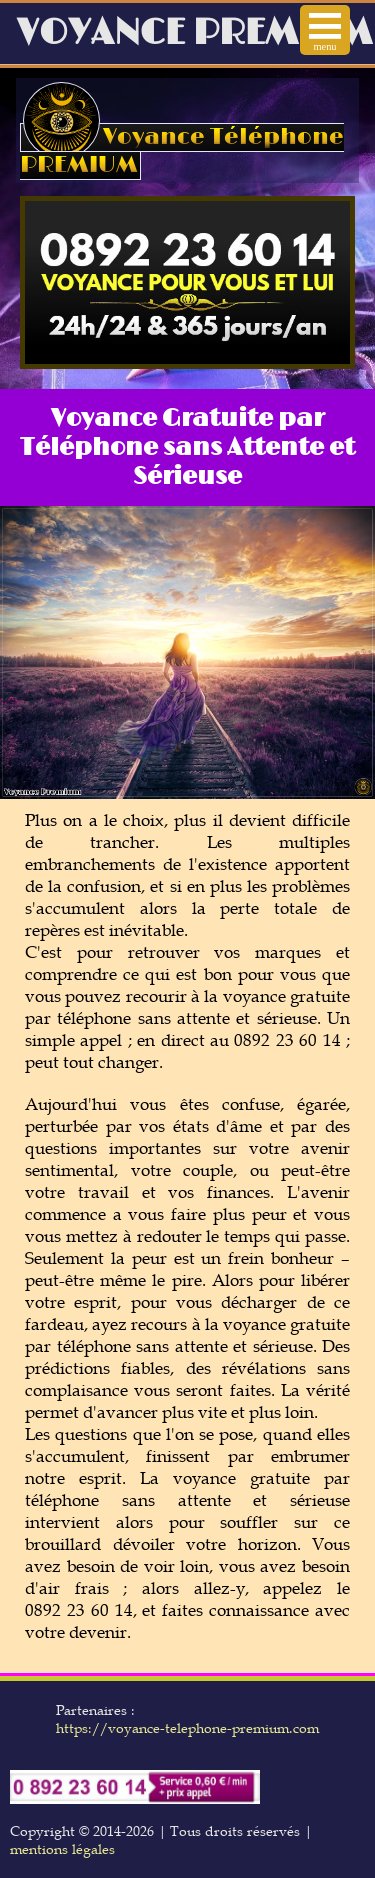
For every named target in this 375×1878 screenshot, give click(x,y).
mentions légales (62, 1849)
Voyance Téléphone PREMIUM (182, 151)
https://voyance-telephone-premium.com (187, 1728)
